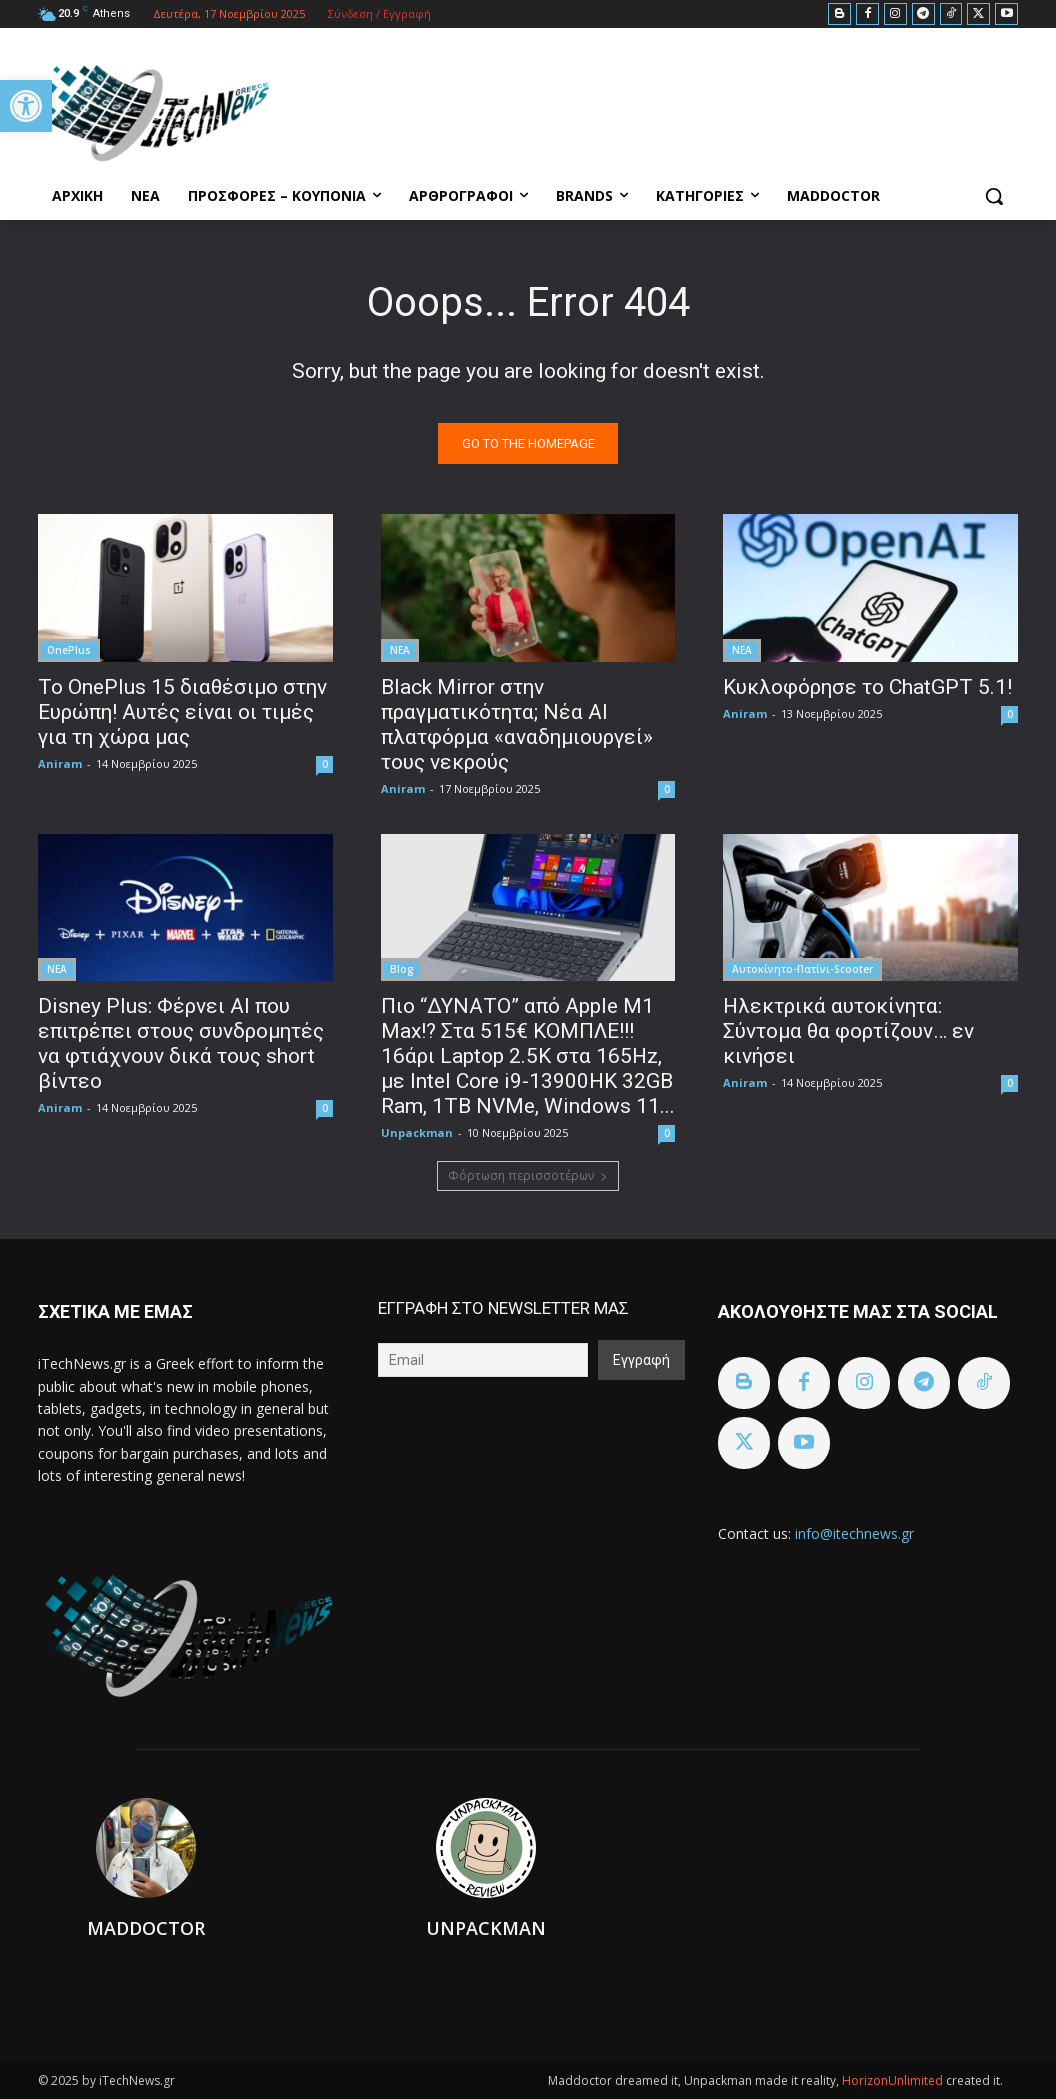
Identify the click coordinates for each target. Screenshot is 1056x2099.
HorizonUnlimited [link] (894, 2080)
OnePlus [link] (69, 649)
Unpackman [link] (417, 1131)
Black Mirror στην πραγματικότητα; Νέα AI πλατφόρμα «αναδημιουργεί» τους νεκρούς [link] (517, 723)
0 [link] (325, 763)
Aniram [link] (60, 762)
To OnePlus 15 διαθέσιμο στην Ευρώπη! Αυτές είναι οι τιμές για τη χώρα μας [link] (182, 711)
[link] (26, 106)
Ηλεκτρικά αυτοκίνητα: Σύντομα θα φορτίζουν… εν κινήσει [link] (848, 1030)
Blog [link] (402, 968)
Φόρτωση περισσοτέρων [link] (528, 1175)
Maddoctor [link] (146, 1928)
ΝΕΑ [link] (400, 649)
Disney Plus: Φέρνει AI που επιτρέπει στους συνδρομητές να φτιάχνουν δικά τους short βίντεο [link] (181, 1042)
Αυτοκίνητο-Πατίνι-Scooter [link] (802, 968)
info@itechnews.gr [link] (854, 1533)
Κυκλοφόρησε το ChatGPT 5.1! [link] (867, 686)
